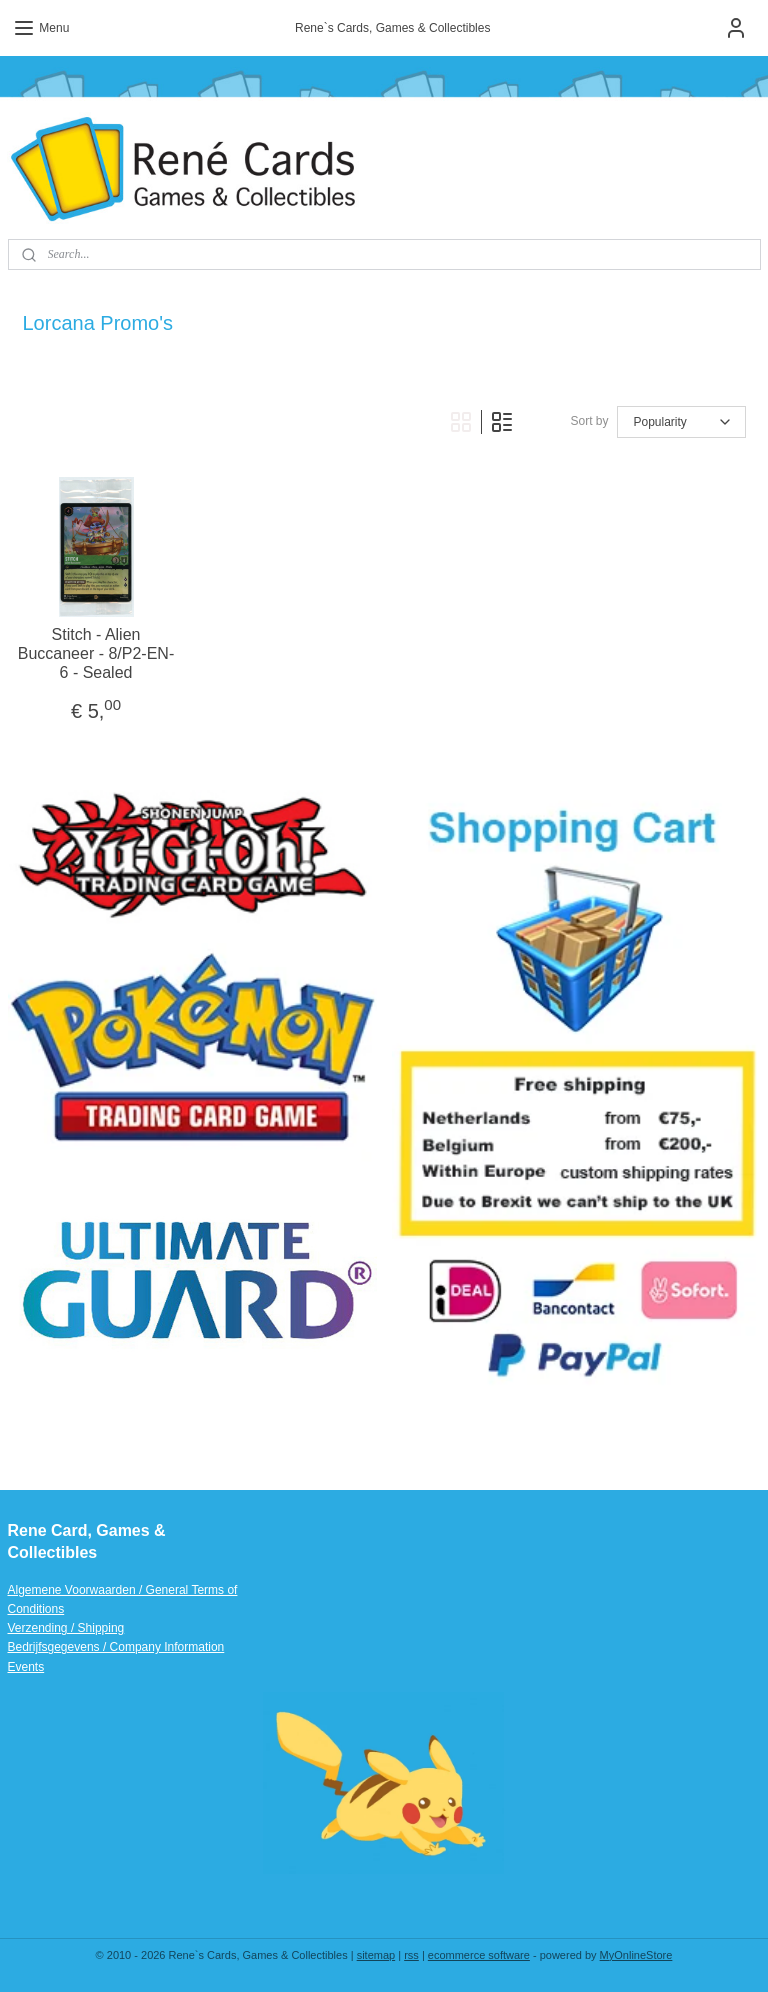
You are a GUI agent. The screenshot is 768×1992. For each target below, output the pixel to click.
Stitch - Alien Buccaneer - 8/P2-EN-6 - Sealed (96, 652)
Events (26, 1667)
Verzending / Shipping (66, 1628)
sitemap (376, 1955)
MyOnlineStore (636, 1955)
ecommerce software (479, 1955)
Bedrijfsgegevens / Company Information (116, 1647)
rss (411, 1955)
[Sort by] (681, 422)
